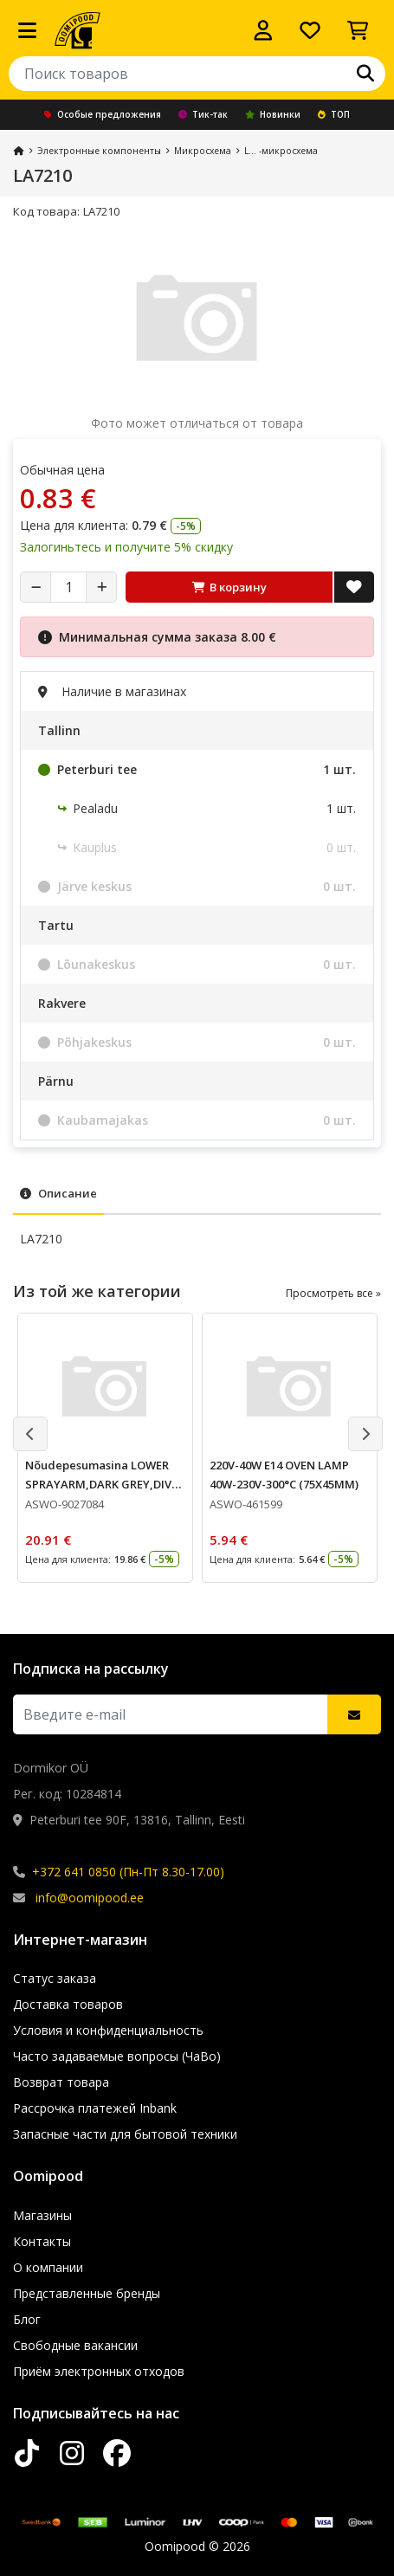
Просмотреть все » (333, 1293)
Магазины (42, 2215)
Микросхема (202, 151)
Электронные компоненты (99, 151)
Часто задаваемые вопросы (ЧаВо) (117, 2056)
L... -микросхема (281, 151)
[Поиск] (365, 73)
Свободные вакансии (75, 2345)
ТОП (334, 114)
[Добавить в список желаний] (354, 587)
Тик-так (203, 114)
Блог (27, 2319)
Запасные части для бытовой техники (125, 2134)
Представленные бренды (86, 2293)
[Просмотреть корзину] (357, 30)
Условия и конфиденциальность (108, 2030)
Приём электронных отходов (98, 2371)
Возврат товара (61, 2082)
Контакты (42, 2241)
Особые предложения (102, 114)
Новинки (272, 114)
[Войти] (263, 30)
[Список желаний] (310, 30)
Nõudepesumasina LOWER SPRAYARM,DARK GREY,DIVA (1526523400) (102, 1484)
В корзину (229, 587)
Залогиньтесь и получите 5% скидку (126, 547)
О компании (48, 2267)
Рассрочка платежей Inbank (95, 2108)
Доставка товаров (68, 2004)
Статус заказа (54, 1978)
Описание (58, 1193)
